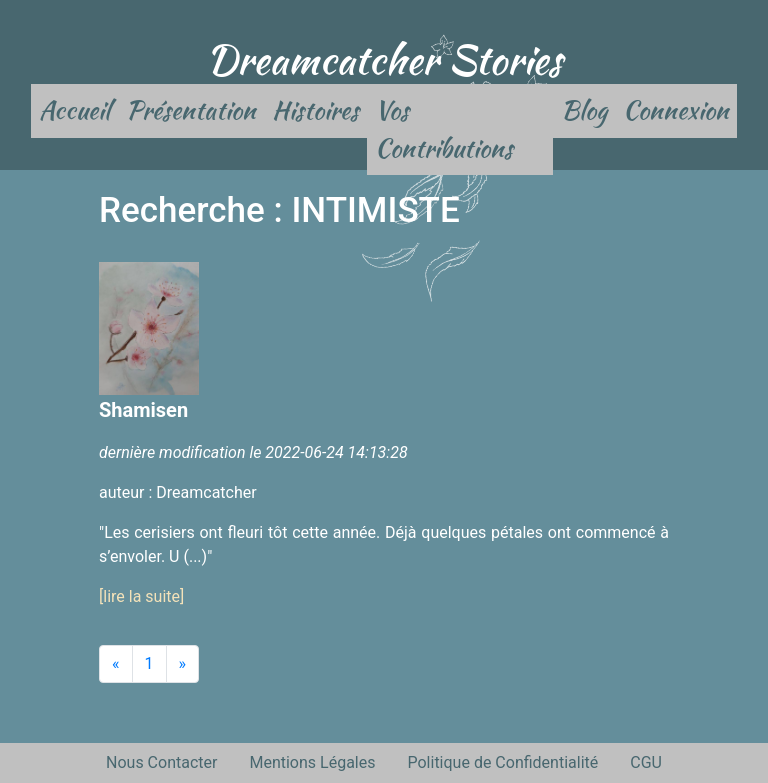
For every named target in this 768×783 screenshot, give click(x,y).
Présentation (191, 110)
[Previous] (116, 664)
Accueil (74, 110)
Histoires (315, 110)
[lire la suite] (141, 596)
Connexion (676, 110)
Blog (584, 110)
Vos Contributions (444, 129)
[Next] (183, 664)
